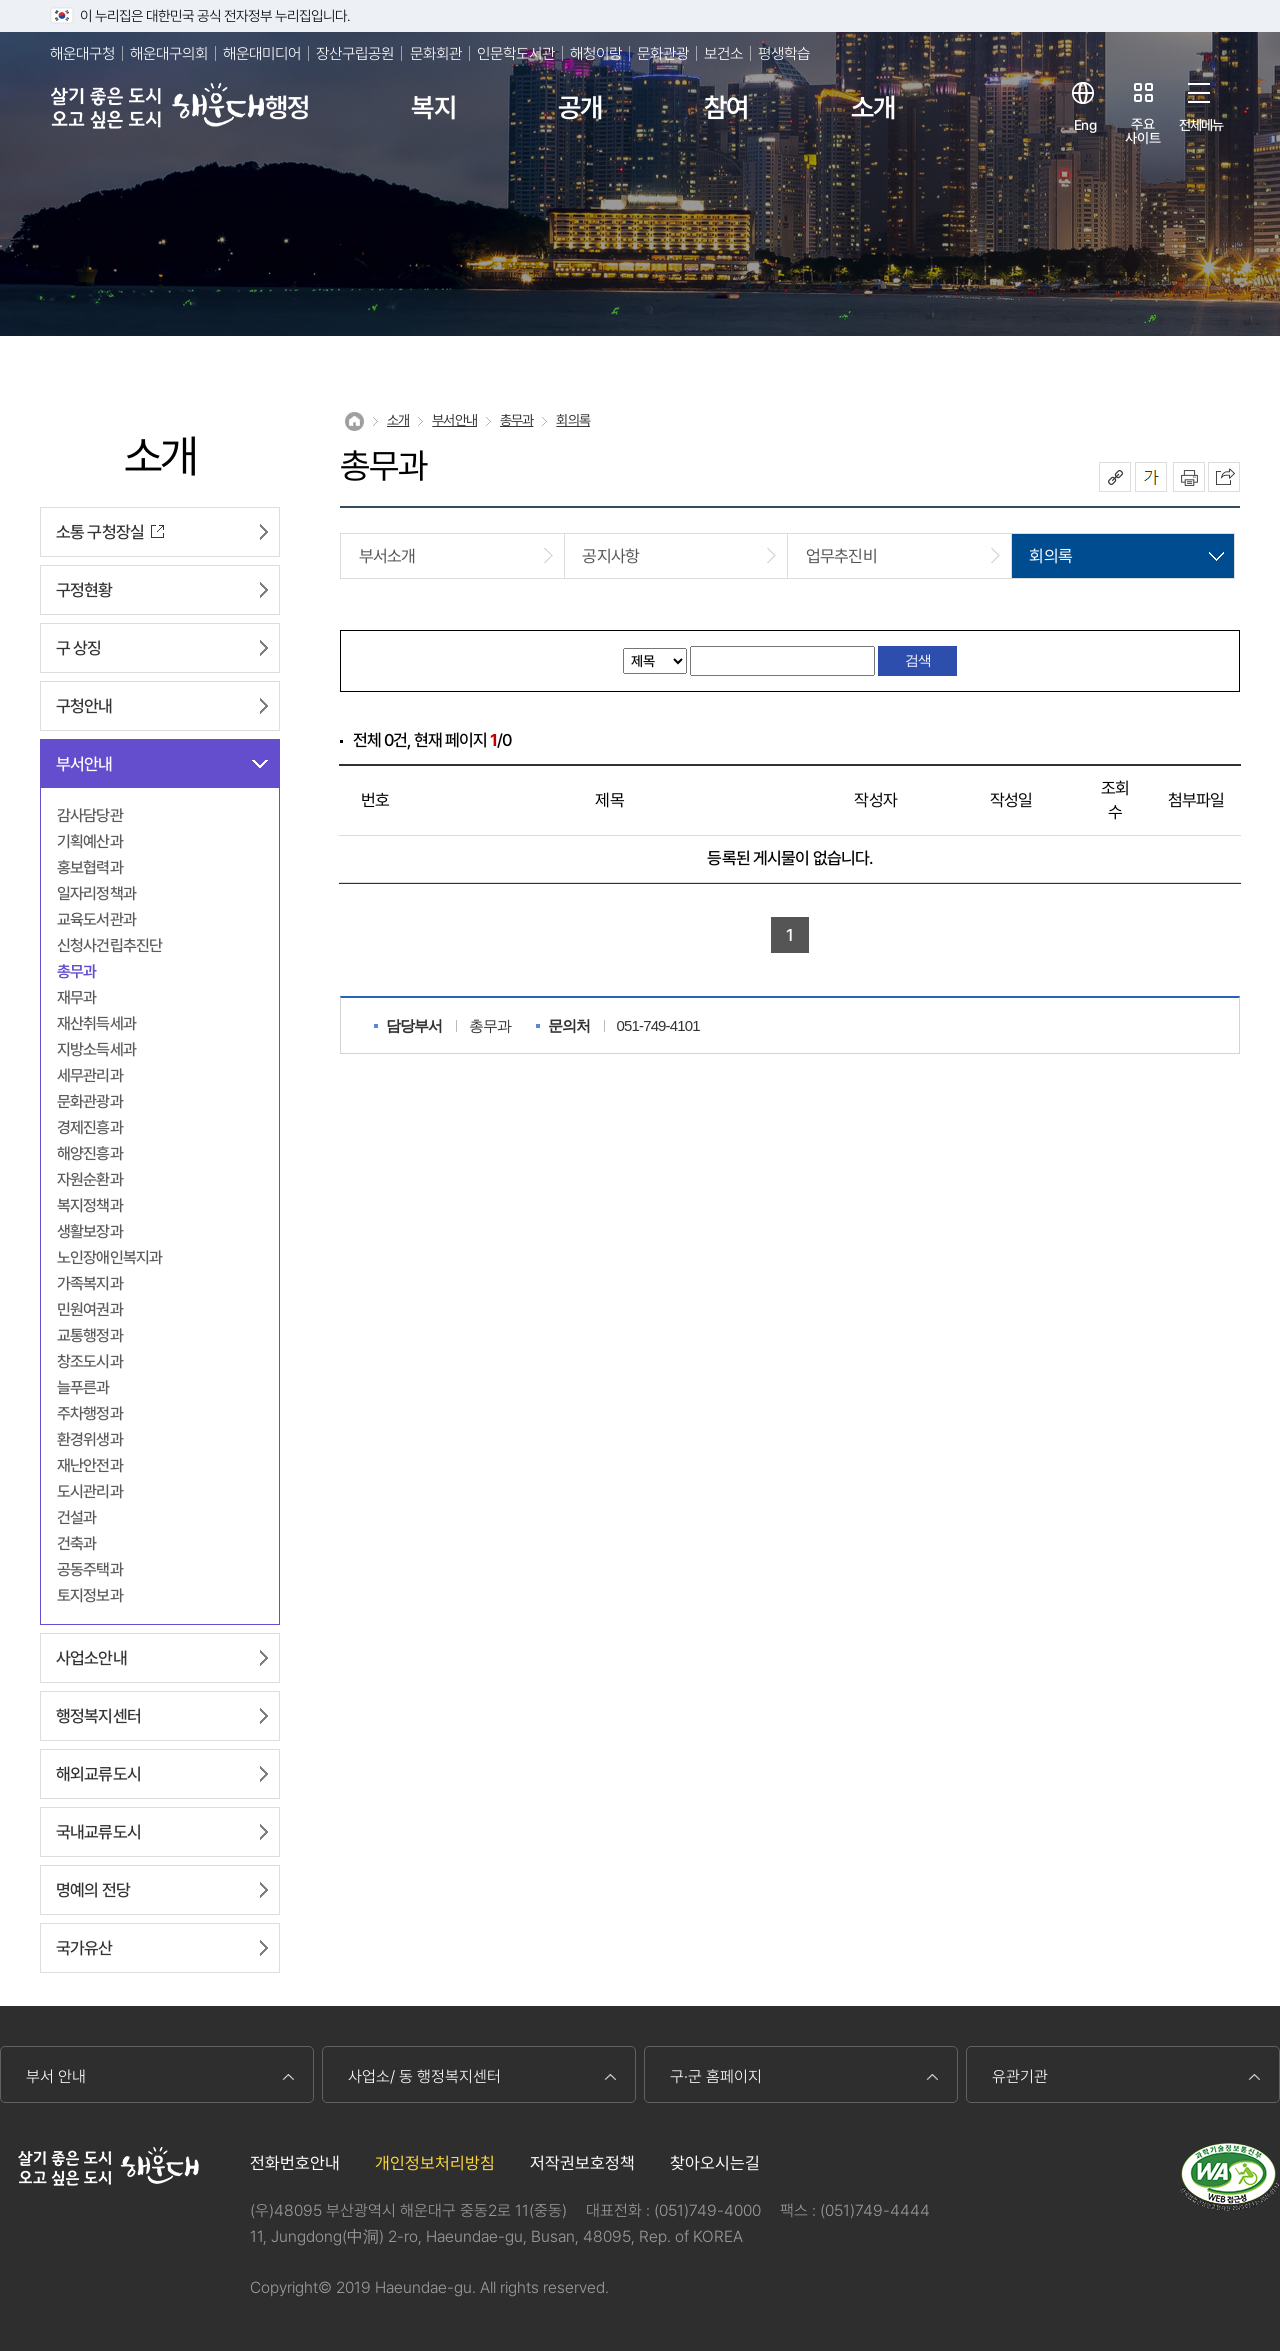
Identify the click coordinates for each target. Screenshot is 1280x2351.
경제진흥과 (90, 1127)
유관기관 (1020, 2076)
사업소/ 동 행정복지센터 (424, 2076)
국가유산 (84, 1948)
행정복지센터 (98, 1716)
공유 (1115, 477)
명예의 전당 (93, 1890)
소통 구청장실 (100, 532)
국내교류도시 (98, 1832)
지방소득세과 (96, 1049)
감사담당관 (90, 815)
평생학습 (784, 53)
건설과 (76, 1517)
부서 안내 (56, 2076)
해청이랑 (596, 53)
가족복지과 (90, 1283)
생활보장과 (90, 1231)
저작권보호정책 (582, 2163)
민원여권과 (90, 1309)
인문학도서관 (516, 53)
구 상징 (79, 648)
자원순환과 (90, 1179)
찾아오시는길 (715, 2163)
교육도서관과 (96, 919)
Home (354, 421)
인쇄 (1189, 477)
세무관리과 (90, 1075)
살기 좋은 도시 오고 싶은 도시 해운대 (157, 107)
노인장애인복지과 (109, 1257)
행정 (287, 107)
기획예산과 (90, 841)
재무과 (76, 997)
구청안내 (84, 706)
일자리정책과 (96, 893)
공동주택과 (90, 1569)
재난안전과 (90, 1465)
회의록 (572, 420)
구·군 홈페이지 (716, 2076)
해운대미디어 (262, 53)
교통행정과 (90, 1335)
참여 (726, 107)
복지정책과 (90, 1205)
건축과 (76, 1543)
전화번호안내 (295, 2163)
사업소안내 (91, 1658)
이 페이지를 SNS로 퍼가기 (1224, 477)
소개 (873, 107)
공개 (580, 107)
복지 (433, 107)
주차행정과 (90, 1413)
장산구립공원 (355, 53)
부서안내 (84, 764)
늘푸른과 (83, 1387)
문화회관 (436, 53)
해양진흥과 (90, 1153)
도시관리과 (90, 1491)
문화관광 (663, 53)
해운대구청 (82, 53)
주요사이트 (1143, 130)
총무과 (76, 971)
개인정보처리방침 (435, 2163)
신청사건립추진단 (109, 945)
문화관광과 (90, 1101)
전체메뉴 (1201, 125)
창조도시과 (90, 1361)
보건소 (723, 53)
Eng (1084, 125)
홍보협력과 (90, 867)
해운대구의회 (169, 53)
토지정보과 (90, 1595)
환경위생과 (90, 1439)
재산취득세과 (96, 1023)
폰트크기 (1151, 477)
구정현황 (84, 590)
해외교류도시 (98, 1774)
